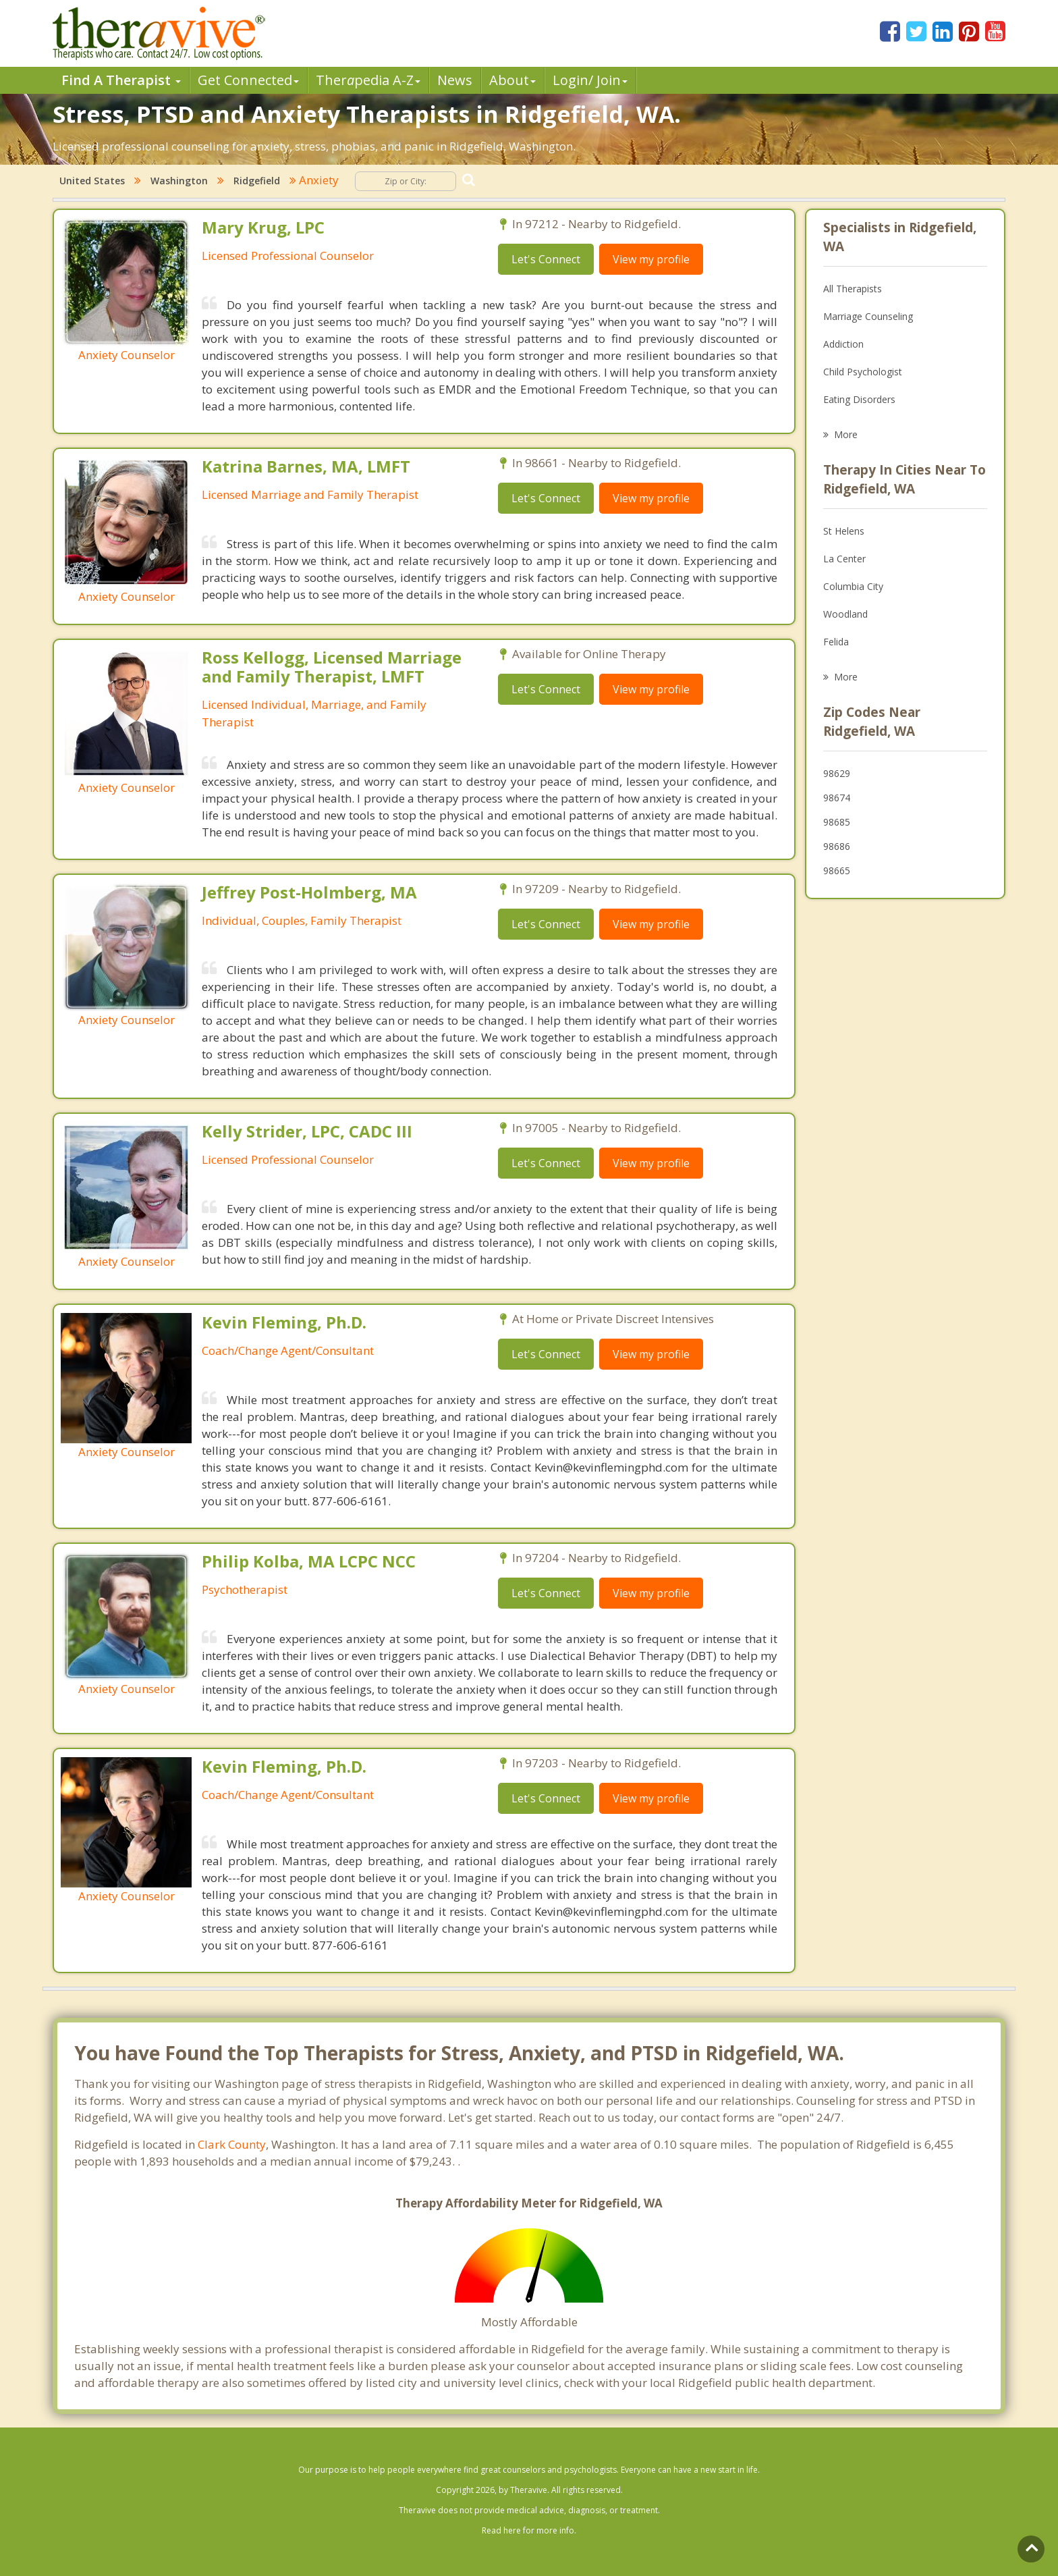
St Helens (843, 531)
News (454, 80)
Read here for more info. (529, 2530)
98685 (836, 821)
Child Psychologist (862, 371)
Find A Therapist (121, 80)
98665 (836, 870)
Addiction (843, 344)
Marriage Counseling (868, 316)
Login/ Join (590, 80)
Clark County (232, 2144)
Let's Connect (545, 259)
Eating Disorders (859, 399)
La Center (844, 558)
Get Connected (248, 80)
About (512, 80)
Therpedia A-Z (368, 80)
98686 (836, 846)
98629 (836, 773)
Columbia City (853, 586)
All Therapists (852, 288)
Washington (179, 180)
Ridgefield (256, 180)
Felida (836, 641)
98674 (836, 797)
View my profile (651, 259)
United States (92, 180)
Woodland (845, 614)
